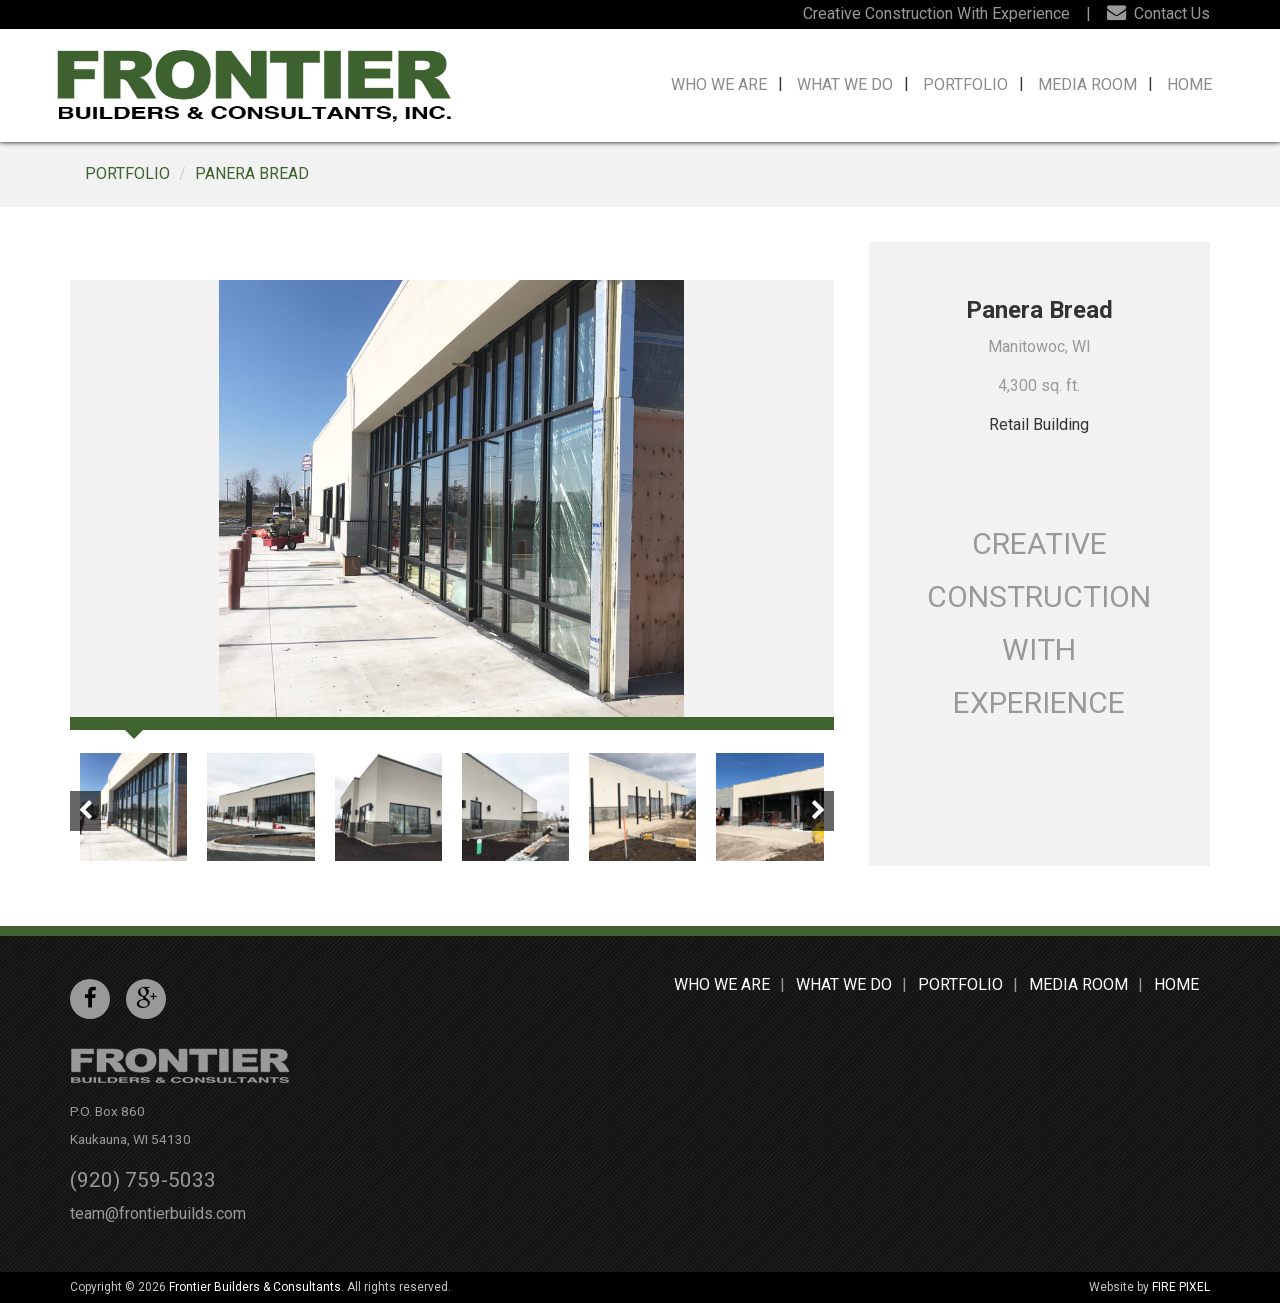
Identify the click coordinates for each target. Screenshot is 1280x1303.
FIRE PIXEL (1181, 1287)
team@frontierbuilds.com (158, 1213)
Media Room (1087, 84)
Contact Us (1158, 13)
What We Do (845, 84)
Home (1189, 84)
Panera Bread (252, 173)
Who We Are (719, 84)
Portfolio (965, 84)
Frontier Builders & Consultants (255, 1287)
